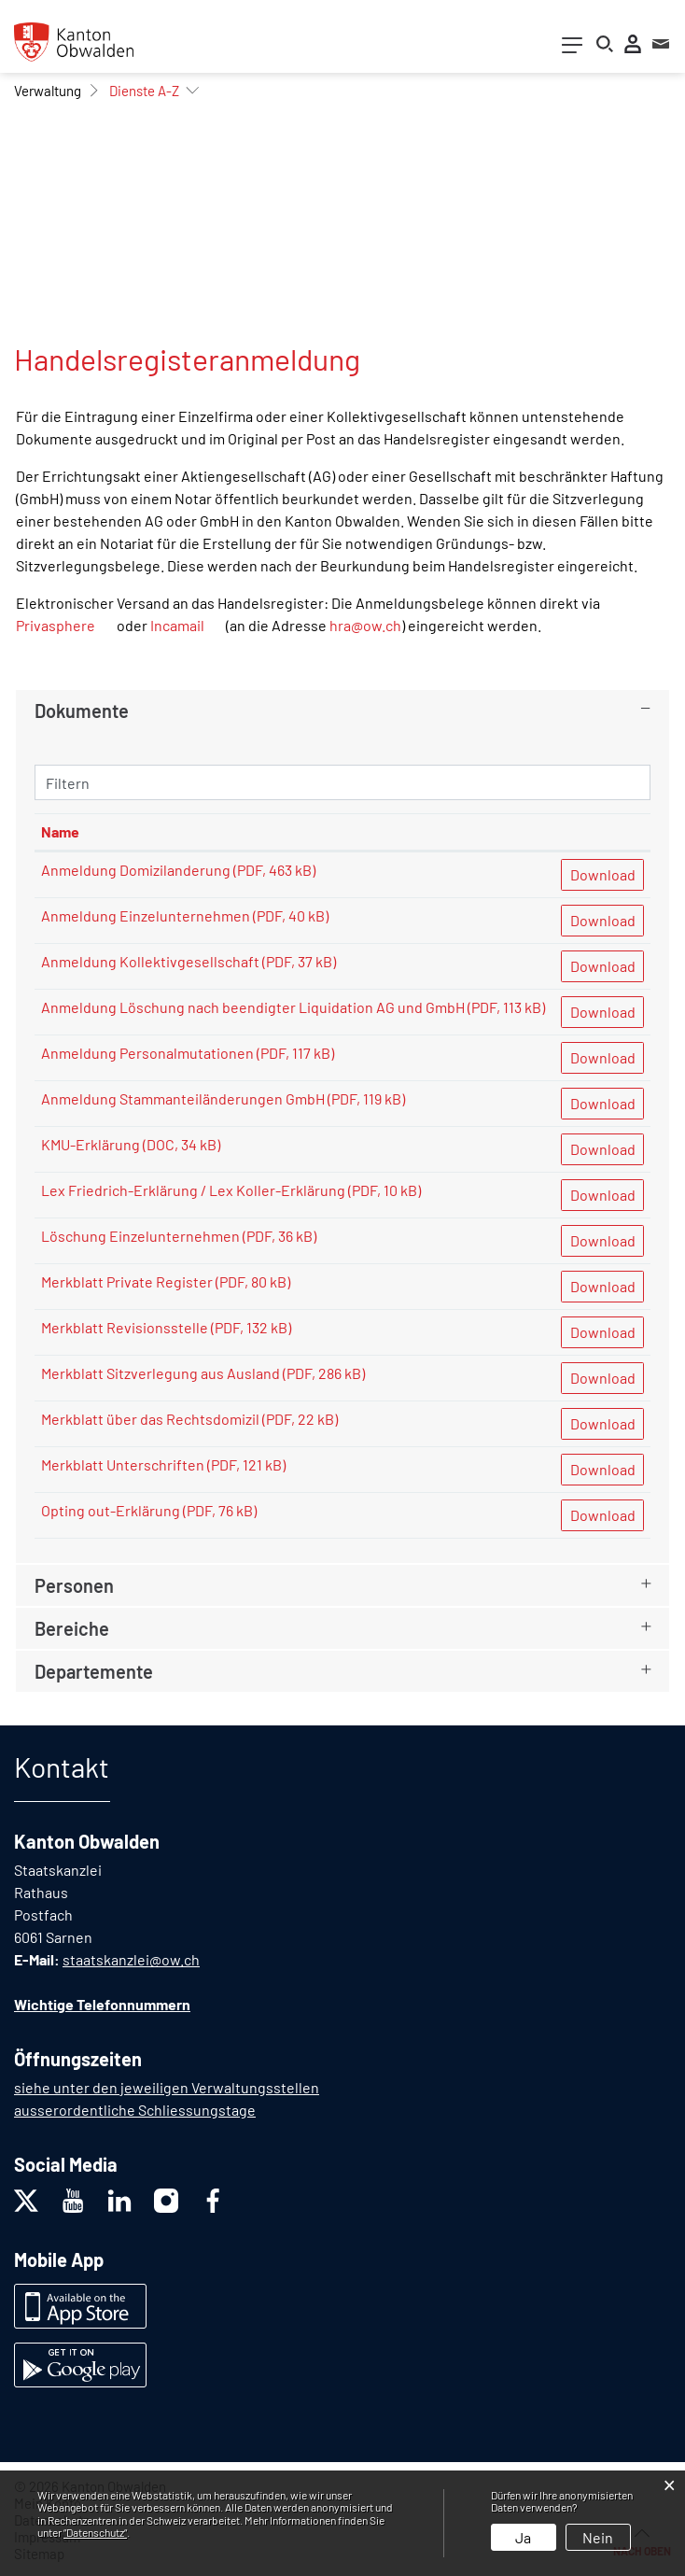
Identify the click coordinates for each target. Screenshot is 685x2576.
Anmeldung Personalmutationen (147, 1053)
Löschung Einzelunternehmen (140, 1236)
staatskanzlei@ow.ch (131, 1959)
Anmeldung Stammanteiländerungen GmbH (183, 1098)
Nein (597, 2537)
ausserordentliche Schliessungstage (135, 2110)
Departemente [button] (94, 1671)
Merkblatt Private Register (127, 1281)
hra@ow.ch (365, 625)
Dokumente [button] (82, 710)
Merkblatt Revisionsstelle (124, 1327)
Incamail (177, 625)
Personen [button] (74, 1585)
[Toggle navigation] (572, 49)
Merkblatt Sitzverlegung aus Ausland (160, 1373)
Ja (523, 2537)
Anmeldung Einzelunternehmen (145, 915)
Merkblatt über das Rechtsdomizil (150, 1419)
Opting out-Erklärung (110, 1510)
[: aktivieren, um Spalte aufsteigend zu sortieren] (602, 832)
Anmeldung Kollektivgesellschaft (150, 961)
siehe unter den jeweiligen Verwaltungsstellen (166, 2087)
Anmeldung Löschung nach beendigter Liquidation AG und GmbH (253, 1007)
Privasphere (55, 625)
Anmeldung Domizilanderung (136, 870)
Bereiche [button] (72, 1628)
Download (603, 874)
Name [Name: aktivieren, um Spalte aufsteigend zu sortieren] (60, 831)
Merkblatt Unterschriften (122, 1464)
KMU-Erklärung (90, 1144)
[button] (47, 90)
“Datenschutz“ (95, 2532)
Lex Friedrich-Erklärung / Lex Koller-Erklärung (193, 1190)
